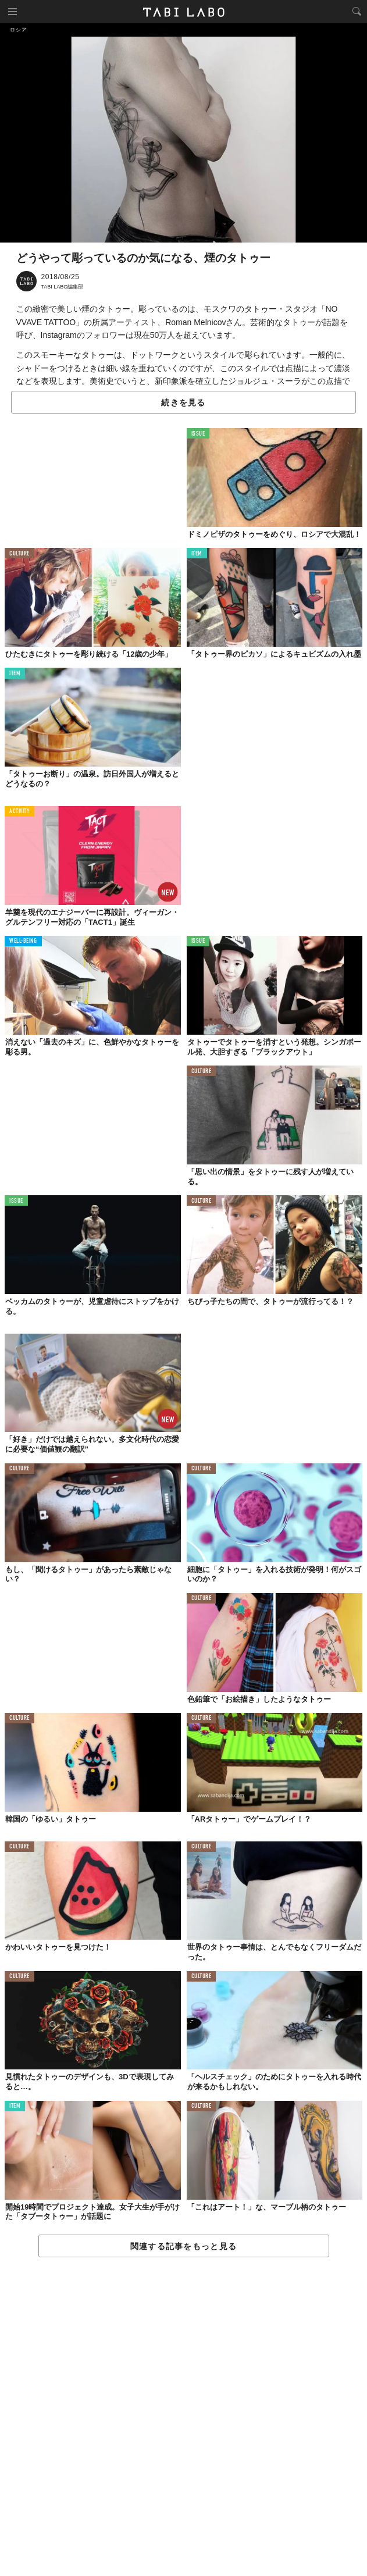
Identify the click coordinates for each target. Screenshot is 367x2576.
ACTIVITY (19, 811)
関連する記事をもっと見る (183, 2246)
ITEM (196, 554)
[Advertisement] (183, 2417)
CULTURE (19, 554)
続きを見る (183, 402)
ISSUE (198, 434)
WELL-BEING (23, 941)
